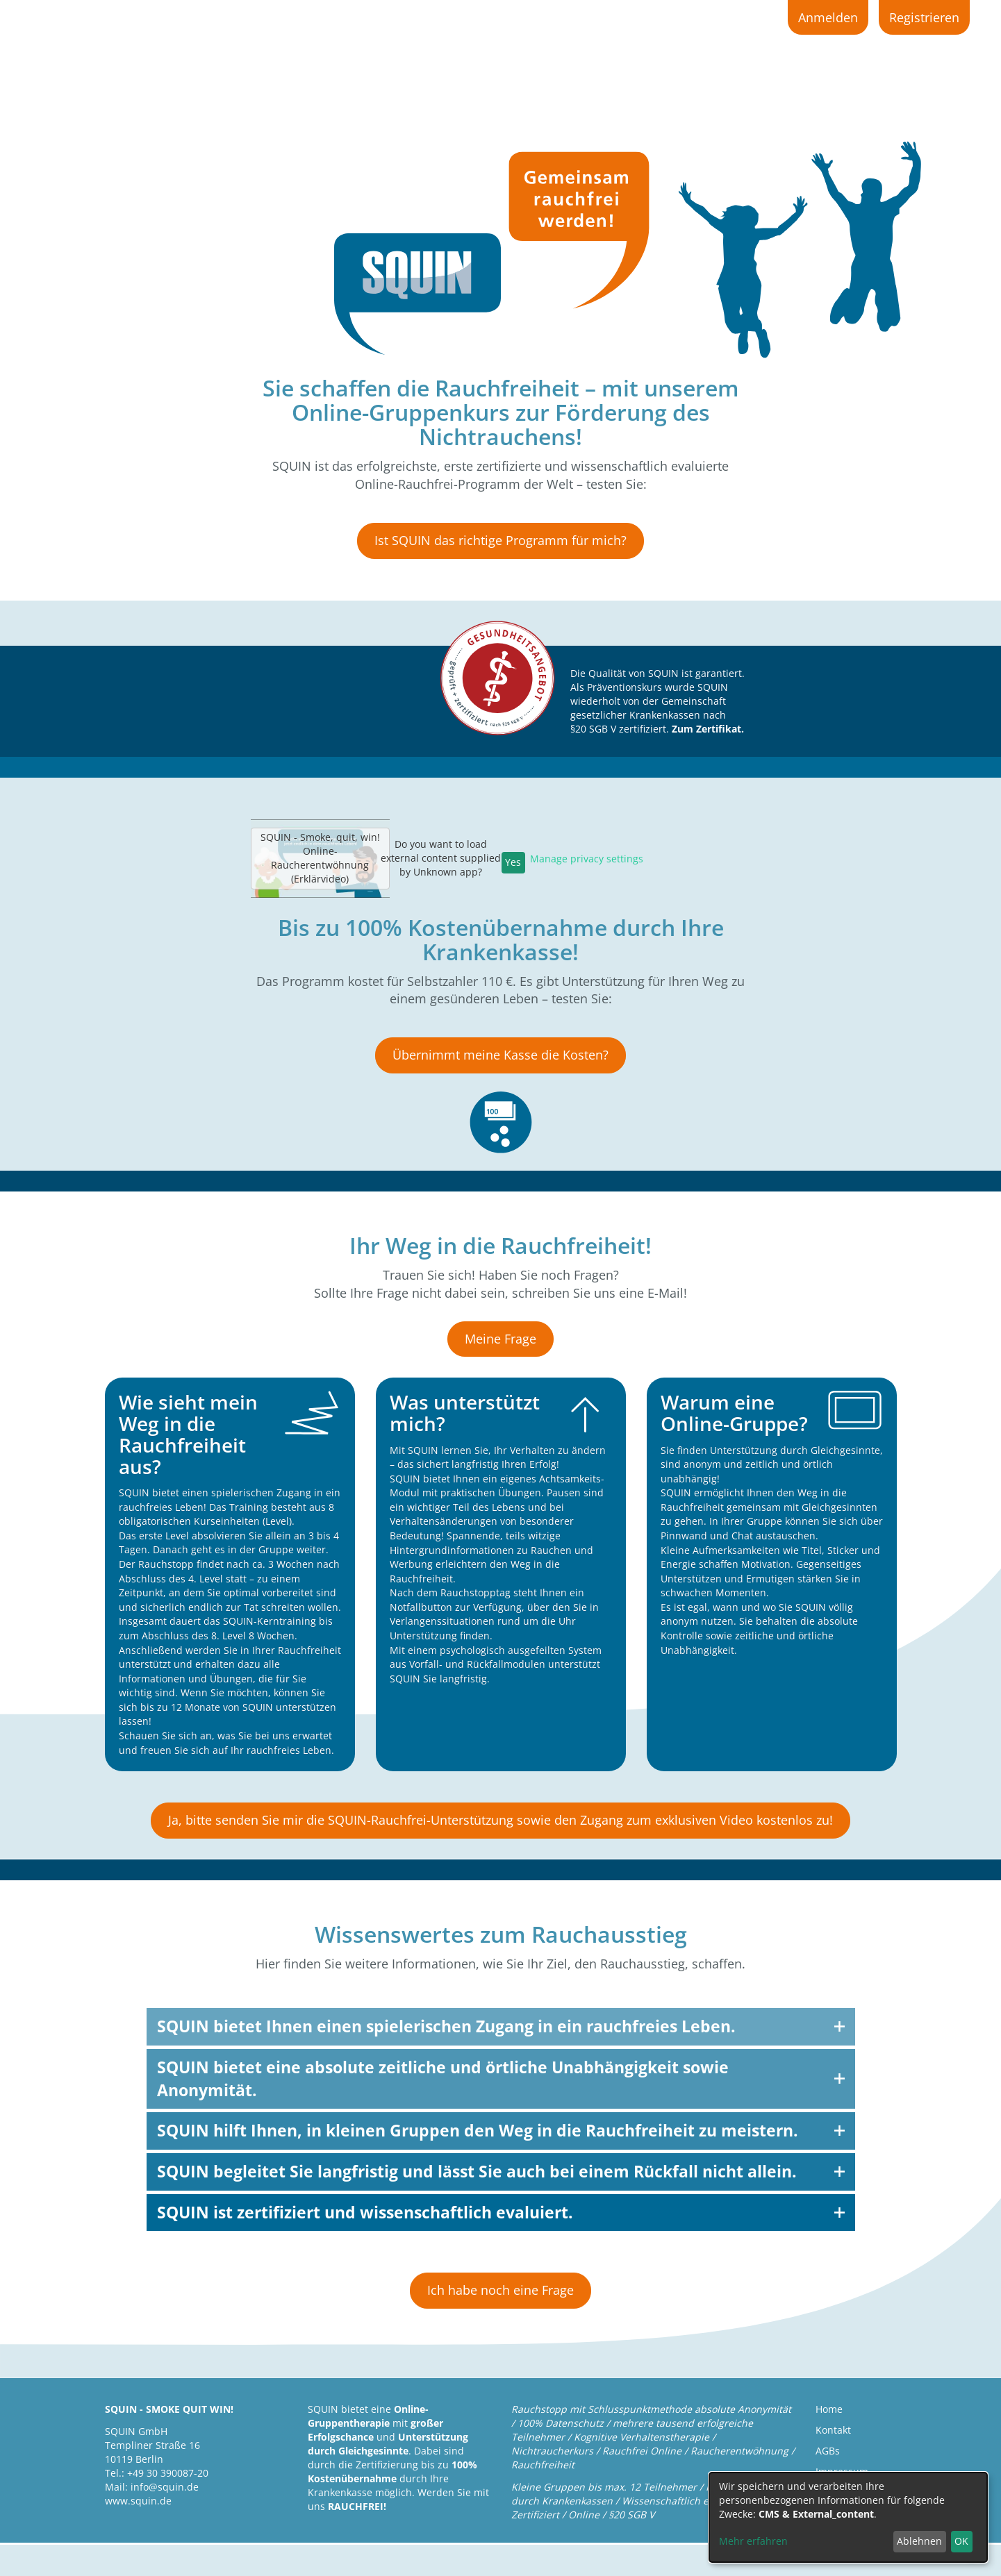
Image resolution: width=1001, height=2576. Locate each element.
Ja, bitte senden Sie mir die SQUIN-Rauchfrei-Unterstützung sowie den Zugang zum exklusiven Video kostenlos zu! (500, 1820)
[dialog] (848, 2517)
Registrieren (924, 17)
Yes (513, 862)
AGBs (828, 2450)
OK (961, 2541)
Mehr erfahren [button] (753, 2541)
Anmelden (828, 17)
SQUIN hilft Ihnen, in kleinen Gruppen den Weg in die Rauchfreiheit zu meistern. (477, 2130)
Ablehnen (919, 2541)
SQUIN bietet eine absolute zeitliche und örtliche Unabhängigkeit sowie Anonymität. (443, 2078)
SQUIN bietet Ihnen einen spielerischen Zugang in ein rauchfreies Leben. (446, 2026)
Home (829, 2409)
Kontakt (833, 2429)
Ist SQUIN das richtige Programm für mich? (500, 540)
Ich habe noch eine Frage (500, 2290)
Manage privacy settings (586, 858)
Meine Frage (500, 1338)
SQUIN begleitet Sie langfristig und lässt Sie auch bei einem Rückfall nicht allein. (477, 2171)
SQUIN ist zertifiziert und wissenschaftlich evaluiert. (365, 2212)
